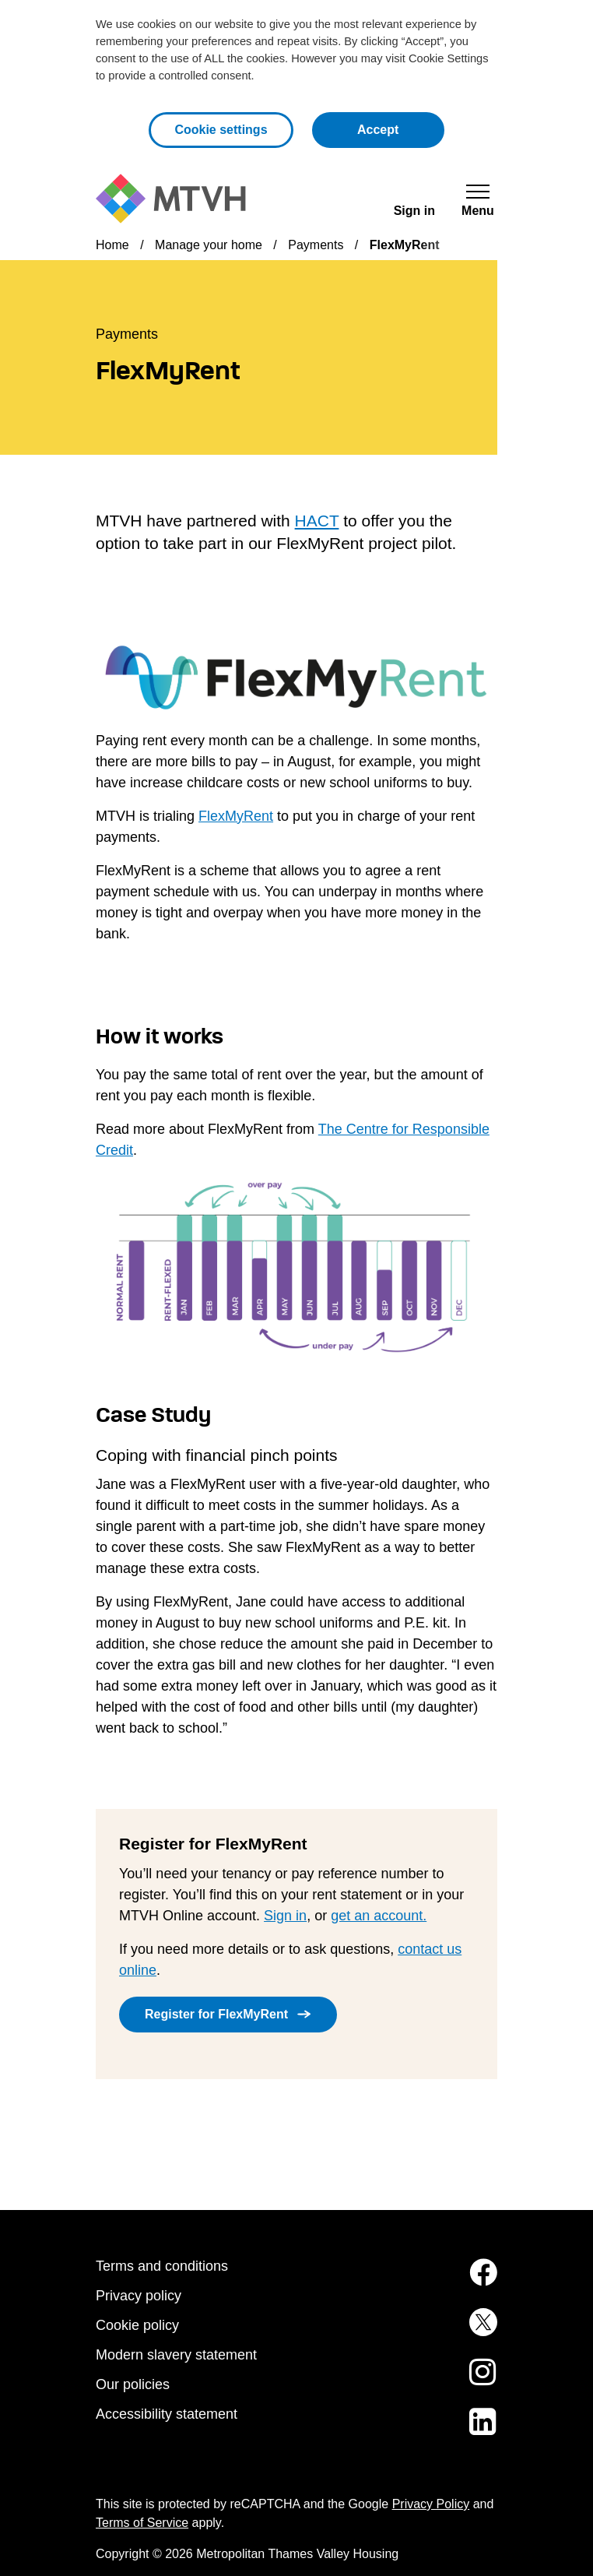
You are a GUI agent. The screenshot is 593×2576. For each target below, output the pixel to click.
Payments (315, 245)
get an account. (378, 1915)
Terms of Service (142, 2522)
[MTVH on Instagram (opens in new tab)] (471, 2381)
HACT (317, 521)
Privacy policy (138, 2295)
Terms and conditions (162, 2266)
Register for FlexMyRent (216, 2014)
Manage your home (208, 245)
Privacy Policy (431, 2504)
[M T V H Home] (171, 199)
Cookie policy (137, 2325)
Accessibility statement (166, 2414)
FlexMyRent (235, 816)
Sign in (285, 1915)
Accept (400, 128)
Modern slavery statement (176, 2355)
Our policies (133, 2384)
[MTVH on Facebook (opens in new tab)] (471, 2282)
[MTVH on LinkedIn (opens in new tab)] (471, 2431)
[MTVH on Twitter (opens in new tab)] (471, 2331)
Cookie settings (220, 129)
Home (112, 245)
